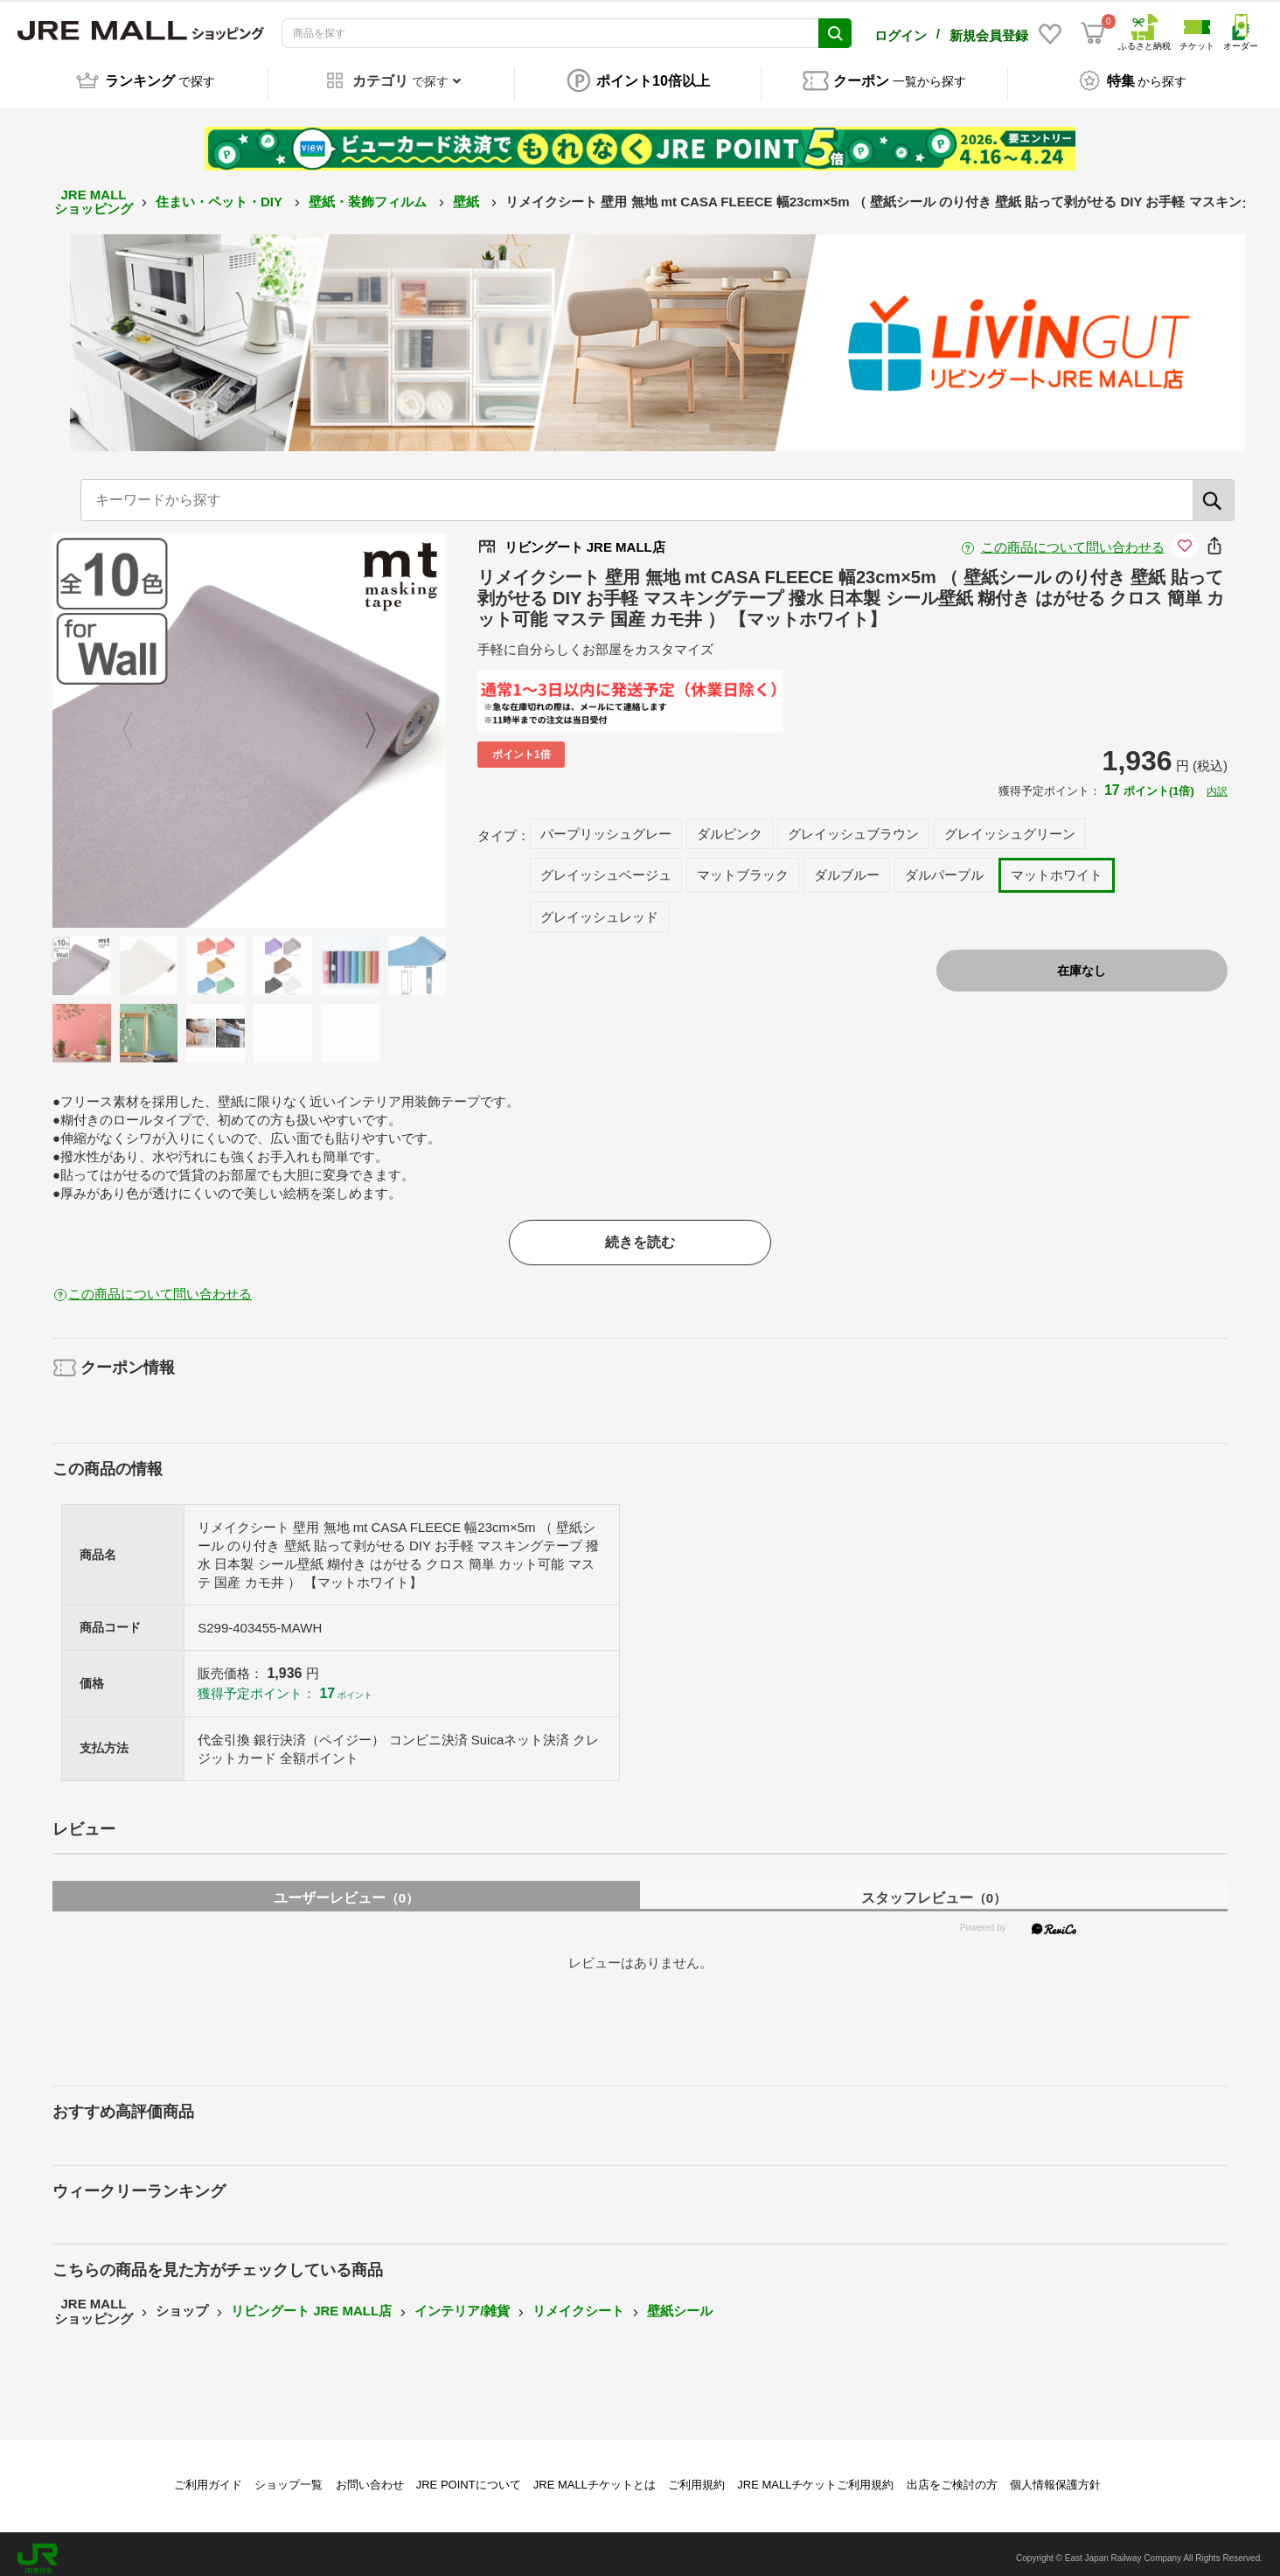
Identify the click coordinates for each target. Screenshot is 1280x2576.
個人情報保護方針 (1055, 2475)
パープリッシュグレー (605, 824)
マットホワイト (1057, 865)
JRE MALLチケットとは (594, 2475)
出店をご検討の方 (952, 2475)
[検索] (1214, 491)
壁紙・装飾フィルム (369, 191)
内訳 (1217, 782)
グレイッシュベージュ (605, 865)
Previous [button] (138, 721)
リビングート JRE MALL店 (311, 2301)
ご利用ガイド (208, 2475)
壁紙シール (680, 2301)
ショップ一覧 (288, 2475)
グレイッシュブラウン (853, 824)
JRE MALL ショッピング (93, 192)
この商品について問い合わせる (1073, 537)
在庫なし (1081, 961)
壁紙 (468, 191)
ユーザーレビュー (346, 1888)
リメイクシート (578, 2301)
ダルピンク (729, 824)
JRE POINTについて (468, 2475)
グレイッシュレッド (599, 907)
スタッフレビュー (933, 1888)
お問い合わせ (370, 2475)
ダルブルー (847, 865)
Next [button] (360, 721)
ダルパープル (944, 865)
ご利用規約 (696, 2475)
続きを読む (640, 1232)
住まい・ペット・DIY (221, 191)
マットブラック (743, 865)
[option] (249, 721)
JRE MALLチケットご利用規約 (815, 2475)
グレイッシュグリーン (1009, 824)
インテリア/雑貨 (462, 2301)
